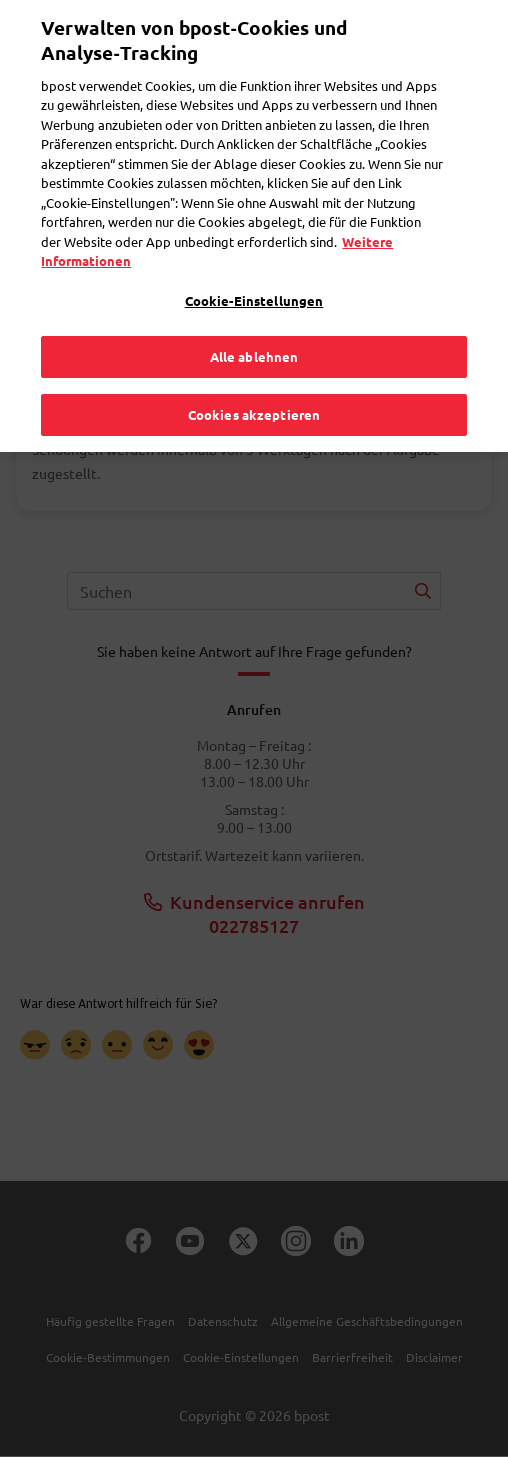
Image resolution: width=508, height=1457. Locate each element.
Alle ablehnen (254, 336)
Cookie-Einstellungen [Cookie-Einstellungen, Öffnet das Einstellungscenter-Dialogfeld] (254, 280)
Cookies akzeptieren (254, 394)
